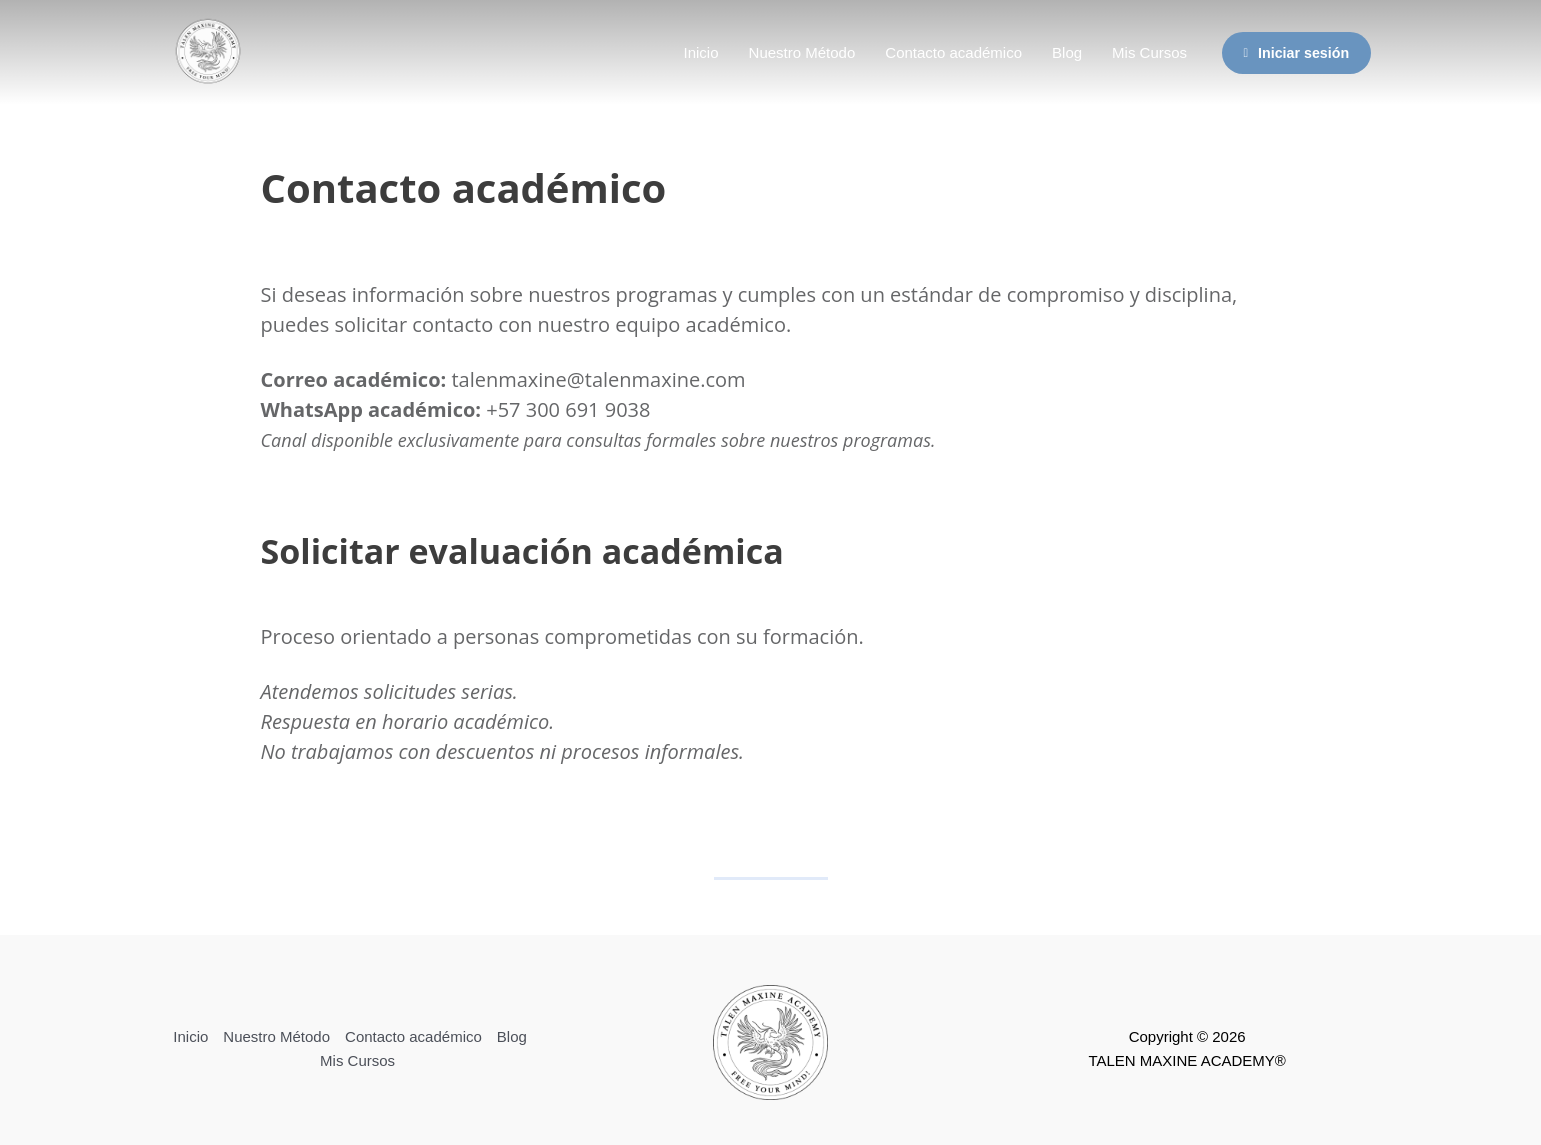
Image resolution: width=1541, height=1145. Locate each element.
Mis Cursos (1149, 52)
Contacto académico (953, 52)
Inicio (701, 52)
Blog (1067, 52)
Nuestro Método (802, 52)
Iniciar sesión (1296, 53)
